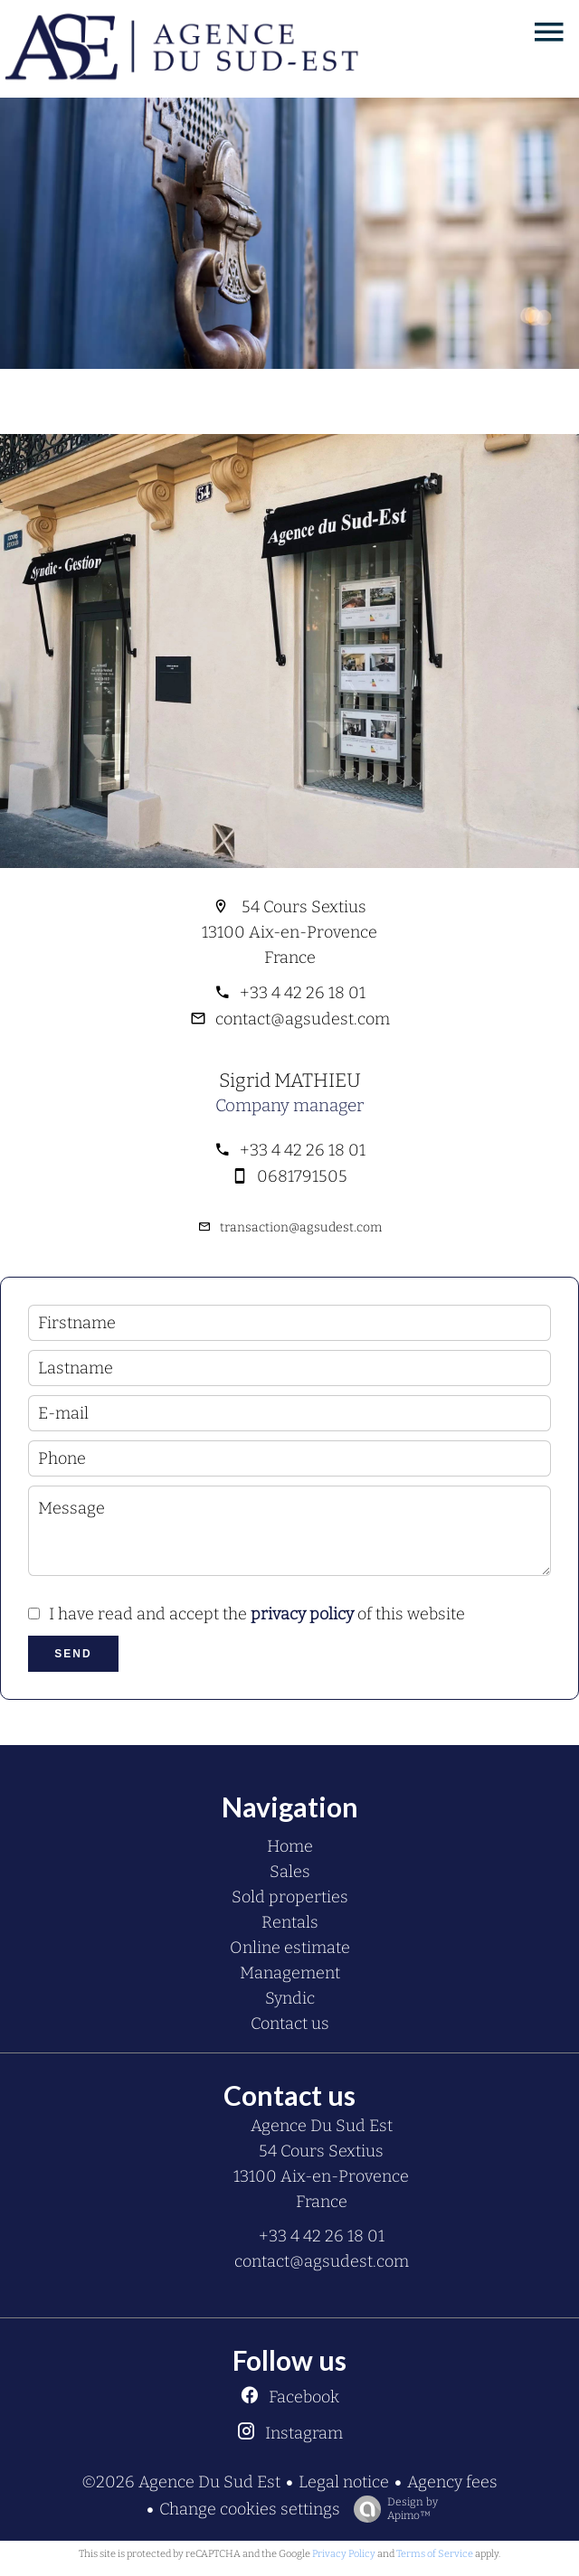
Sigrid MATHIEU (290, 1080)
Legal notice (344, 2482)
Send (72, 1653)
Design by (391, 2509)
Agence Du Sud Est (322, 2126)
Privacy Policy (343, 2554)
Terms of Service (434, 2554)
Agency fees (452, 2482)
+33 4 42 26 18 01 (302, 993)
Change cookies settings (249, 2509)
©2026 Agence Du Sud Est (180, 2482)
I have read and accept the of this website (257, 1614)
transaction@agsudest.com (301, 1227)
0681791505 (302, 1176)
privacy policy (302, 1614)
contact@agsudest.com (302, 1019)
